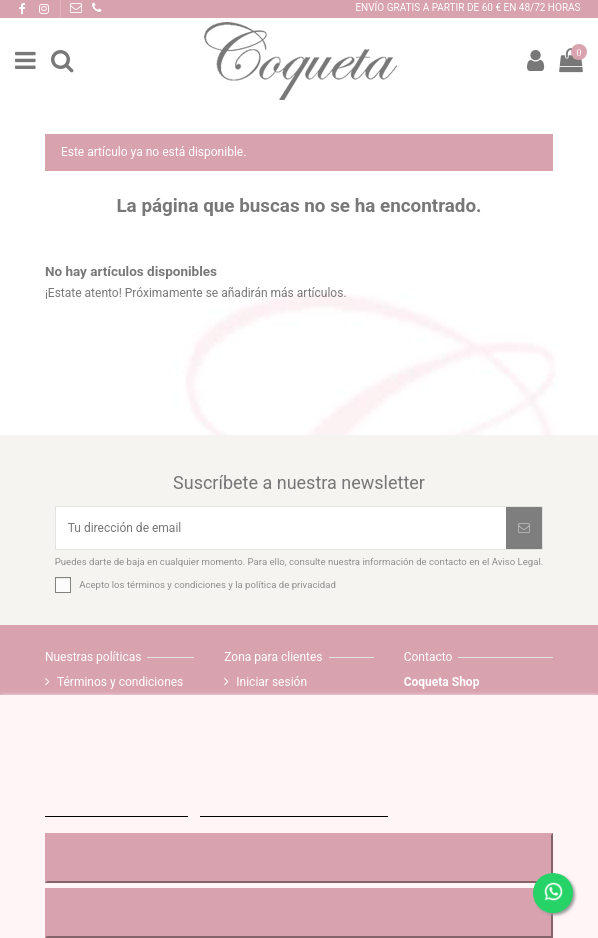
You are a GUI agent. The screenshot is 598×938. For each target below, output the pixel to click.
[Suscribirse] (524, 528)
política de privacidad (290, 584)
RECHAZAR (299, 857)
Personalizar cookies (294, 807)
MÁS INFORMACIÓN (116, 807)
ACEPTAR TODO (299, 912)
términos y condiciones (176, 584)
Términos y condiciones (120, 682)
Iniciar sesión (271, 682)
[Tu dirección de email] (281, 528)
